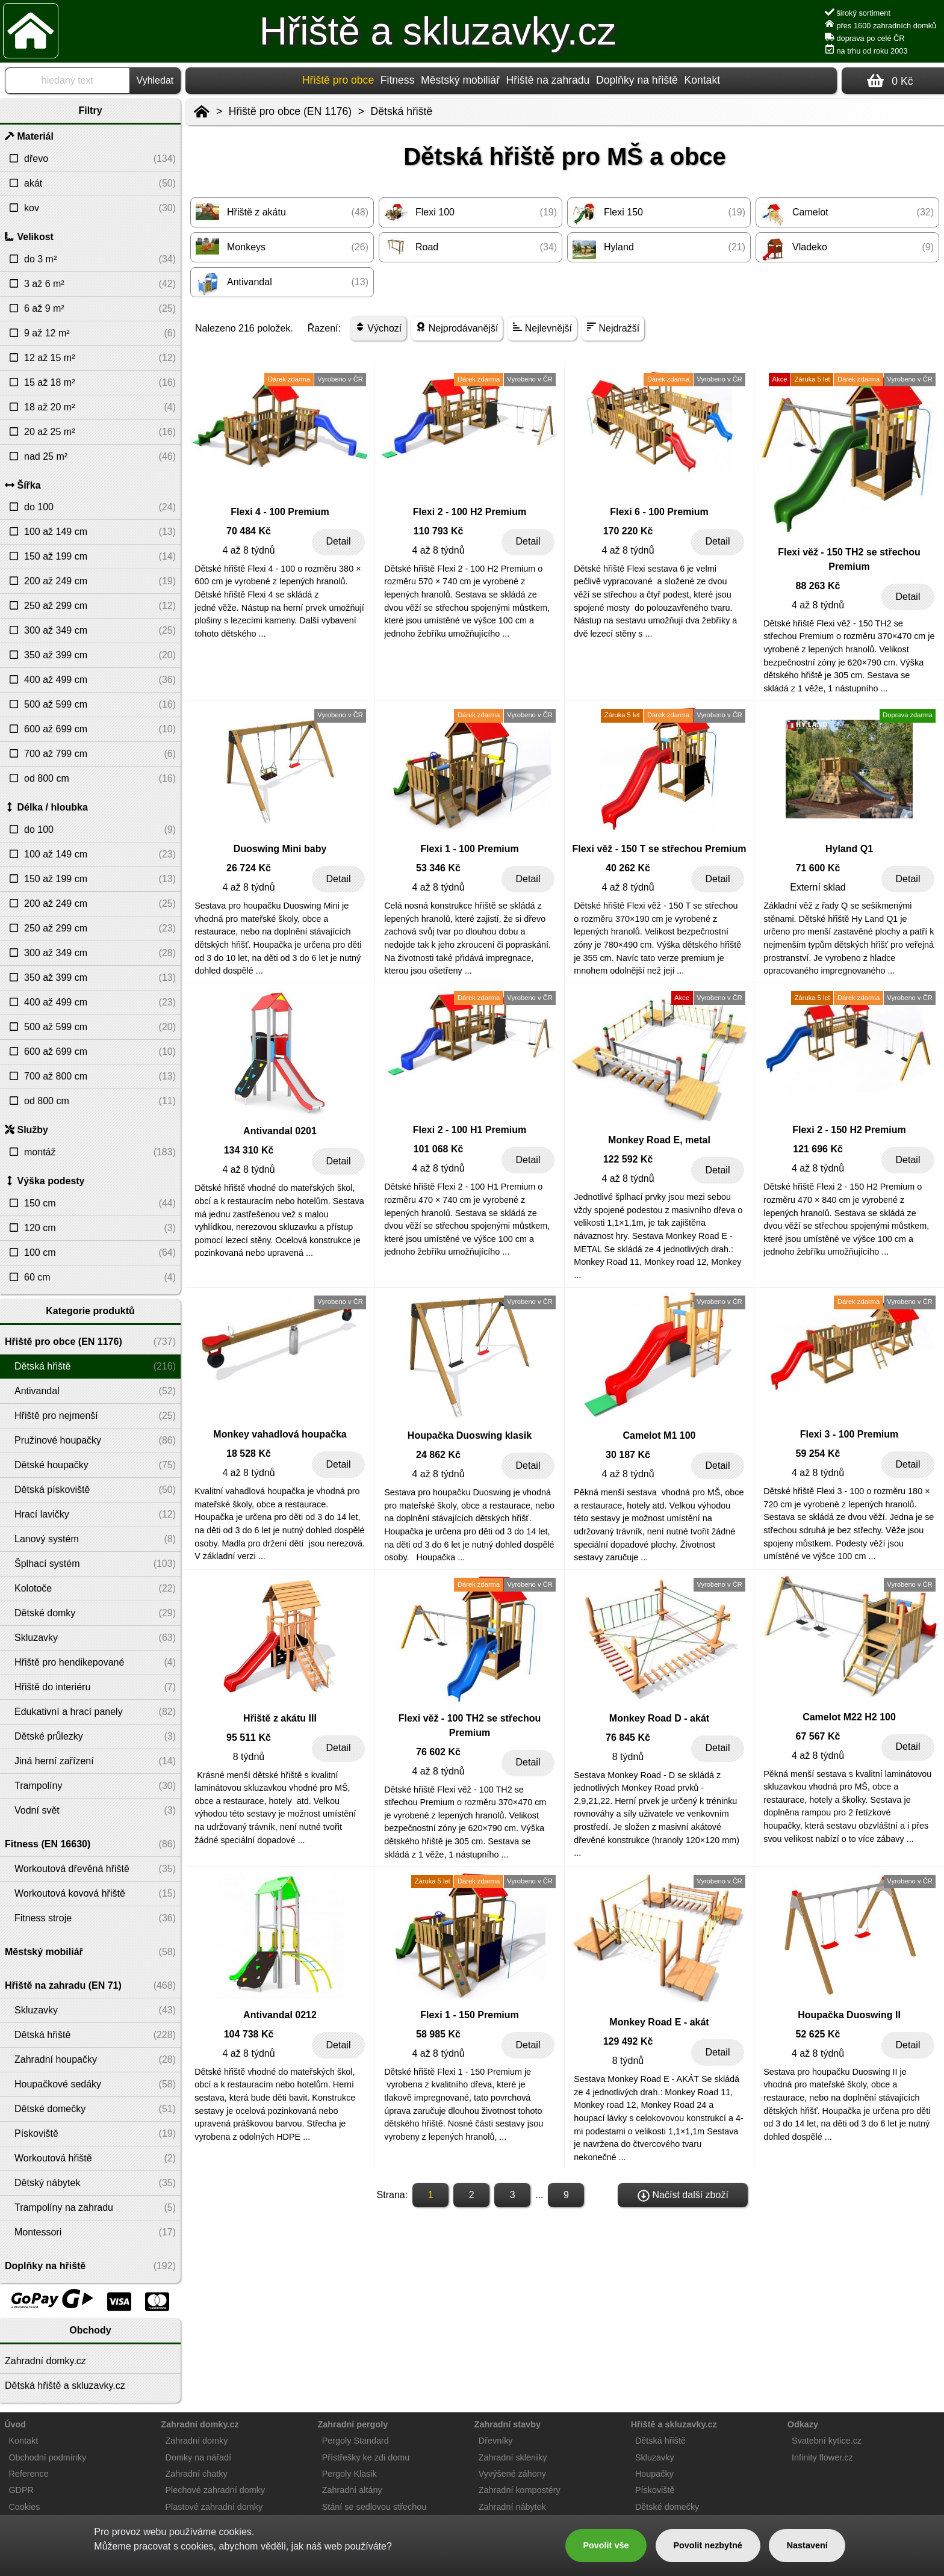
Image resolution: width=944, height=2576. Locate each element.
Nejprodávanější (457, 327)
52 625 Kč (818, 2034)
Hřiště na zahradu (548, 80)
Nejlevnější (542, 327)
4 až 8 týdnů (248, 550)
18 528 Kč (248, 1453)
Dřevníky (496, 2440)
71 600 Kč (818, 868)
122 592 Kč (628, 1159)
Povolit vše (606, 2545)
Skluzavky (654, 2457)
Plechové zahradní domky (216, 2490)
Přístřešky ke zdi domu (366, 2457)
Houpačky (654, 2474)
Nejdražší (612, 327)
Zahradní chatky (197, 2474)
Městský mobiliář (460, 80)
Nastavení (807, 2545)
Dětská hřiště (402, 111)
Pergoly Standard (355, 2440)
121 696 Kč (818, 1149)
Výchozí (378, 327)
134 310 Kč (249, 1150)
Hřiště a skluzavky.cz (437, 31)
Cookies (24, 2507)
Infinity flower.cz (822, 2457)
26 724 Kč (248, 868)
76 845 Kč (628, 1737)
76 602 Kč (438, 1752)
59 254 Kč (818, 1453)
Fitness (397, 80)
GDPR (21, 2490)
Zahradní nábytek (512, 2507)
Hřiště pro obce (338, 80)
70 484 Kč (248, 531)
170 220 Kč (628, 531)
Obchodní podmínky (47, 2457)
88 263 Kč (818, 586)
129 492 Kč (628, 2041)
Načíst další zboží (683, 2196)
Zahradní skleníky (513, 2457)
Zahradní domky (197, 2440)
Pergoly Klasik (349, 2474)
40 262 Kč (628, 868)
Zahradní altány (352, 2490)
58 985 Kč (438, 2034)
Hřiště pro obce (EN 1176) (290, 111)
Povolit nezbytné (707, 2545)
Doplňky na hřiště (637, 80)
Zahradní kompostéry (519, 2490)
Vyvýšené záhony (512, 2474)
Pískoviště (655, 2490)
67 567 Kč (818, 1736)
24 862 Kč (438, 1455)
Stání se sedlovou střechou (374, 2507)
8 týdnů (248, 1757)
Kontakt (702, 80)
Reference (28, 2474)
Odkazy (802, 2424)
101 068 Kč (439, 1149)
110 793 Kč (439, 531)
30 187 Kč (628, 1455)
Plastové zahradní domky (214, 2507)
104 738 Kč (249, 2034)
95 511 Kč (248, 1737)
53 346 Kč (438, 868)
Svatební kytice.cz (827, 2440)
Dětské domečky (667, 2507)
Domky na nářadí (199, 2457)
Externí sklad (817, 887)
